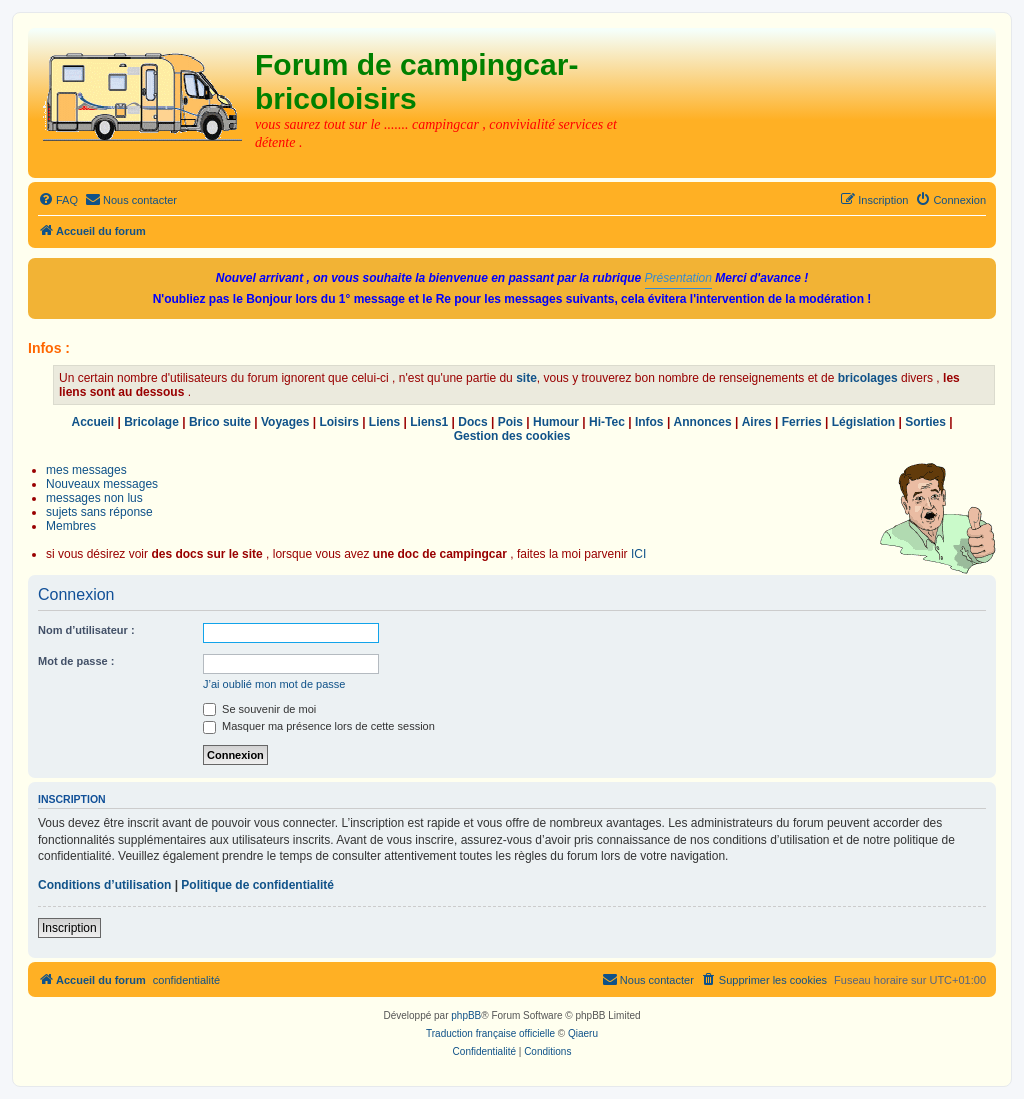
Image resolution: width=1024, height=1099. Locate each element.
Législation (863, 422)
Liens (384, 422)
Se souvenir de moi (259, 709)
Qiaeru (583, 1033)
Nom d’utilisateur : (86, 630)
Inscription (69, 928)
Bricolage (151, 422)
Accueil (92, 422)
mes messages (86, 470)
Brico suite (220, 422)
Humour (556, 422)
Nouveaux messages (102, 484)
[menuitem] (58, 200)
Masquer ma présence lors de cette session (319, 726)
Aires (757, 422)
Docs (472, 422)
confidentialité (186, 980)
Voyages (285, 422)
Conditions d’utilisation (104, 885)
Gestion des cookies (512, 436)
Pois (510, 422)
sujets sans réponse (99, 512)
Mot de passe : (76, 661)
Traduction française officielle (490, 1033)
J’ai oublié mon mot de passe (274, 684)
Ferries (802, 422)
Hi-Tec (607, 422)
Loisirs (338, 422)
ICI (638, 554)
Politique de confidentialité (257, 885)
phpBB (466, 1015)
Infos (649, 422)
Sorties (925, 422)
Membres (71, 526)
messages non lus (94, 498)
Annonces (703, 422)
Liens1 (429, 422)
